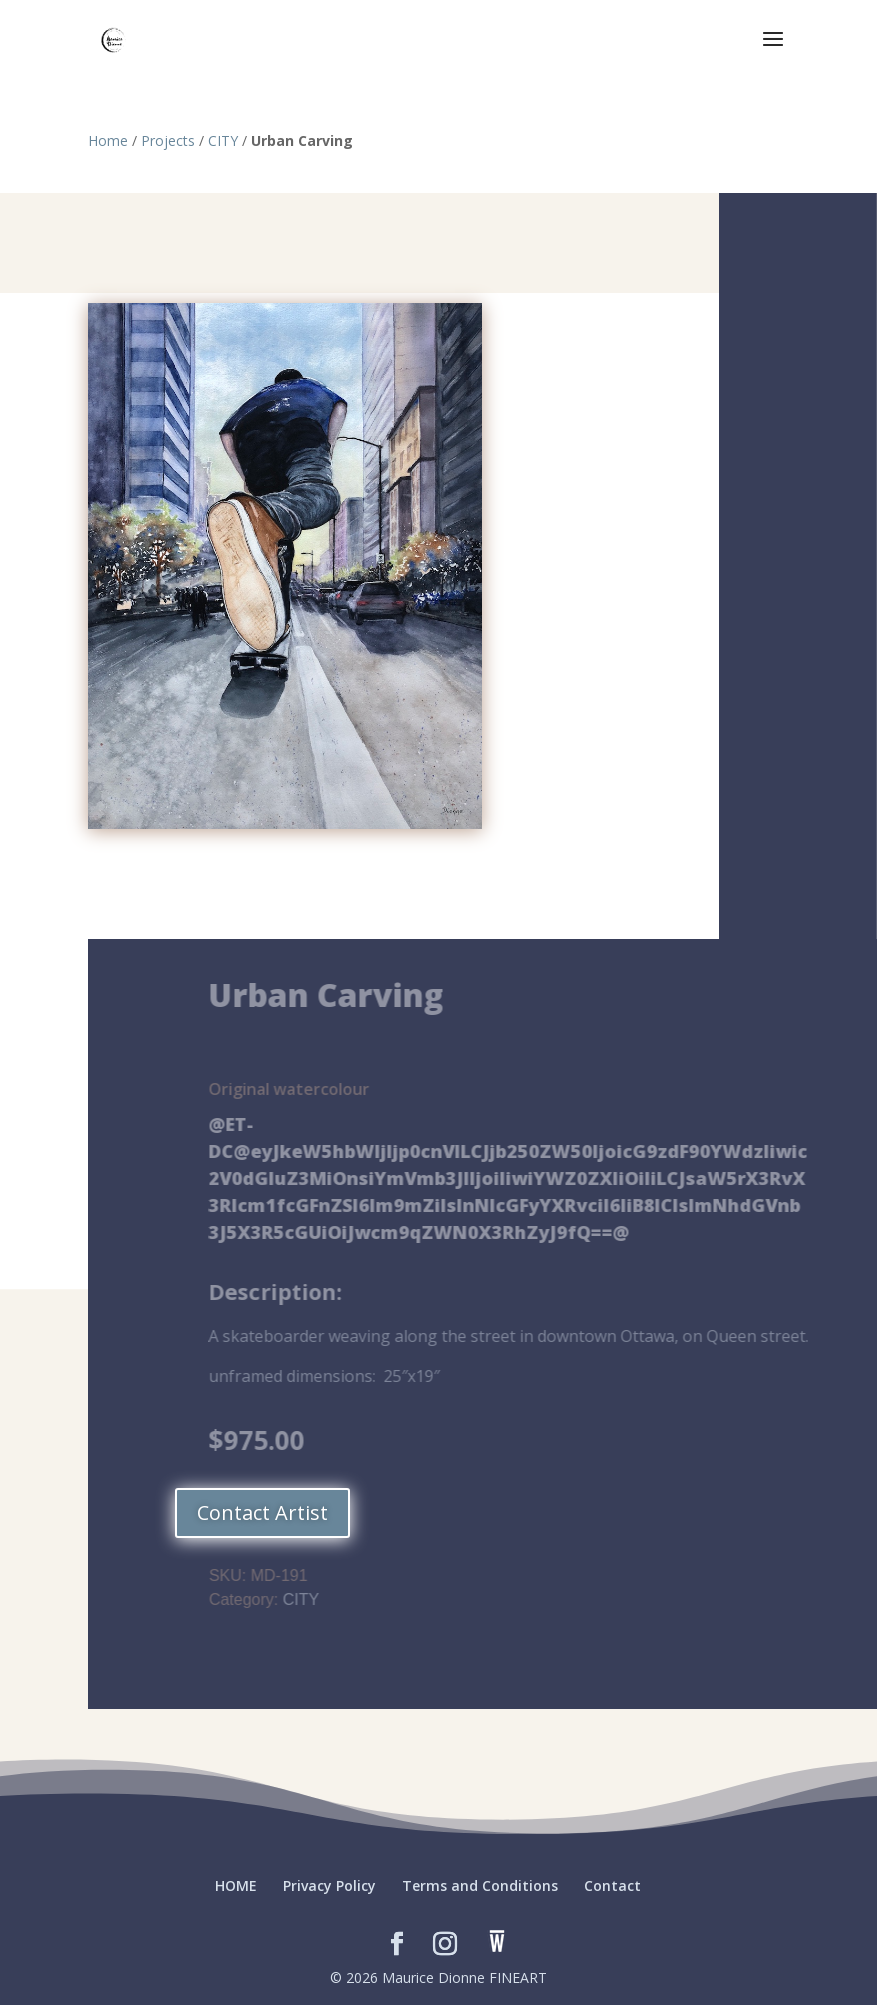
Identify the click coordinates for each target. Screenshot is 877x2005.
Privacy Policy (329, 1885)
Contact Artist (262, 1512)
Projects (168, 140)
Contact (612, 1885)
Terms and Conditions (480, 1885)
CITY (223, 140)
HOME (236, 1885)
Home (108, 140)
